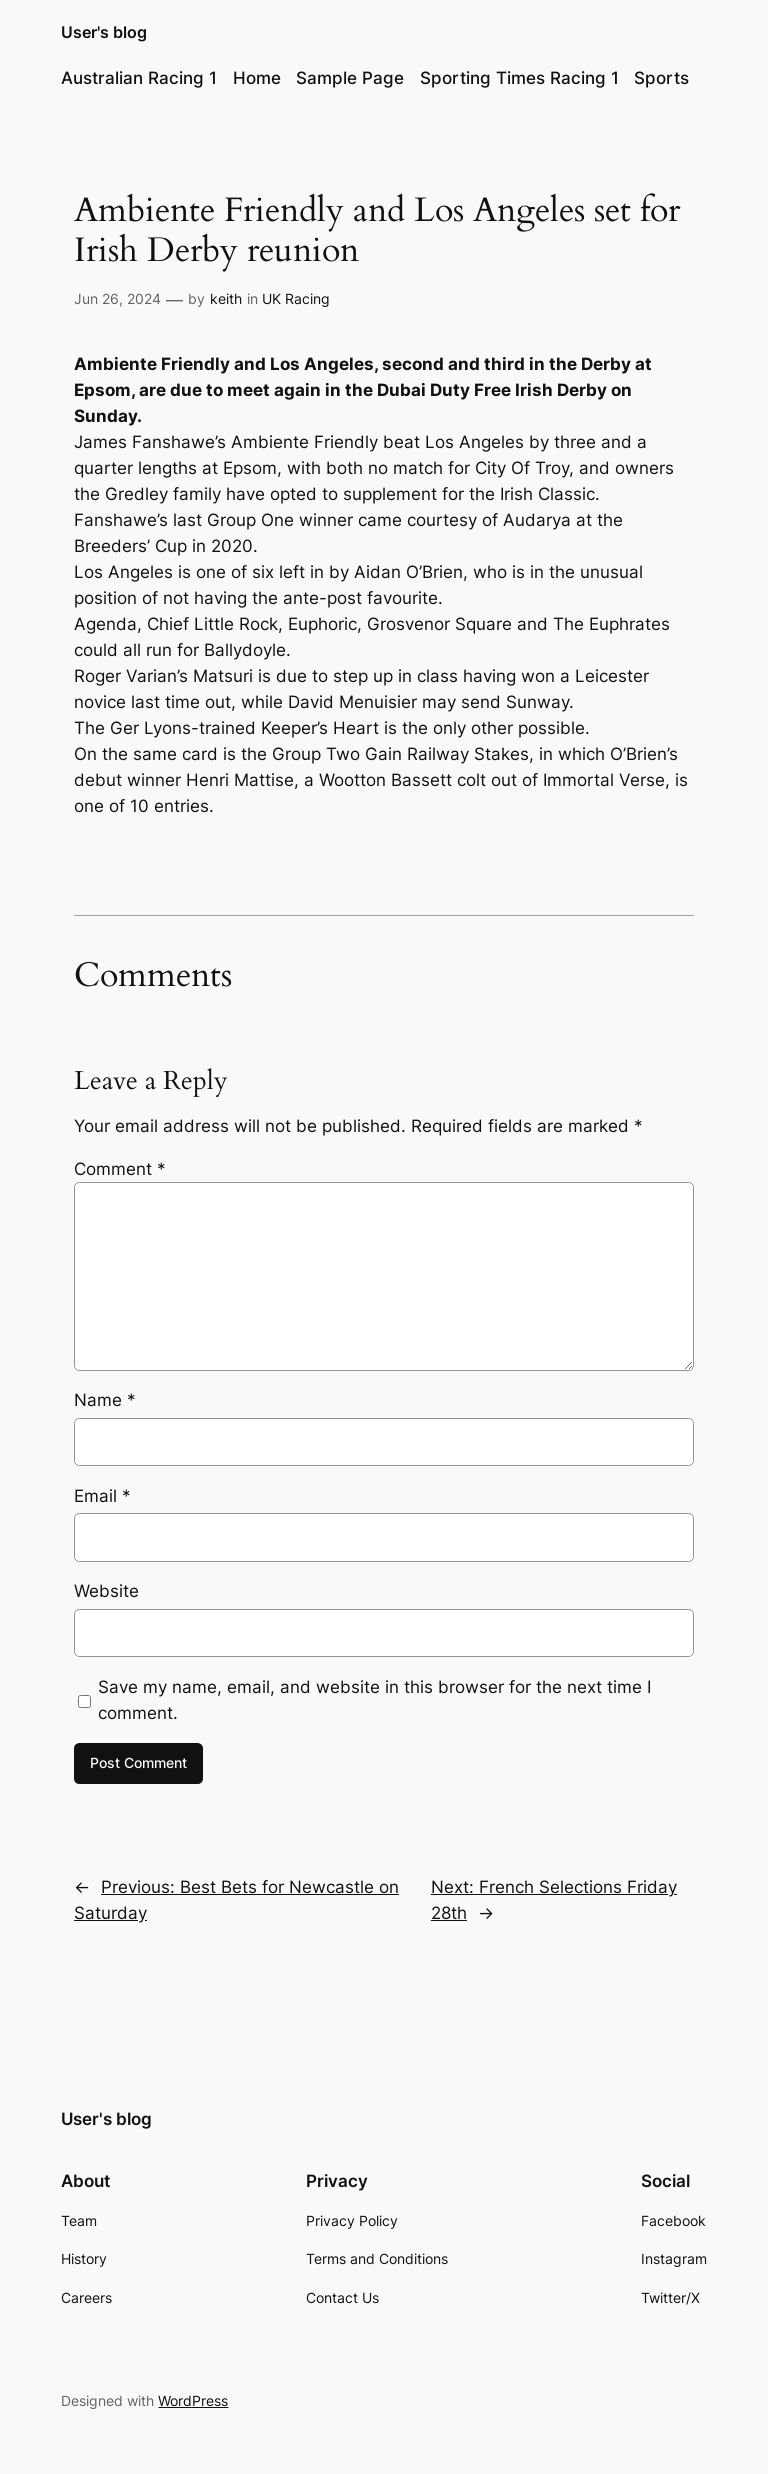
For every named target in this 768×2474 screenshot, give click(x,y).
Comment (120, 1169)
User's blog (104, 32)
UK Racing (296, 298)
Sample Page (350, 78)
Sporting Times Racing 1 (519, 78)
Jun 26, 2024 (117, 298)
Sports (661, 78)
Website (106, 1591)
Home (257, 78)
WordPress (193, 2400)
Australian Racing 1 (139, 78)
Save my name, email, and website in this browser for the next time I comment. (374, 1700)
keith (226, 298)
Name (105, 1400)
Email (102, 1496)
